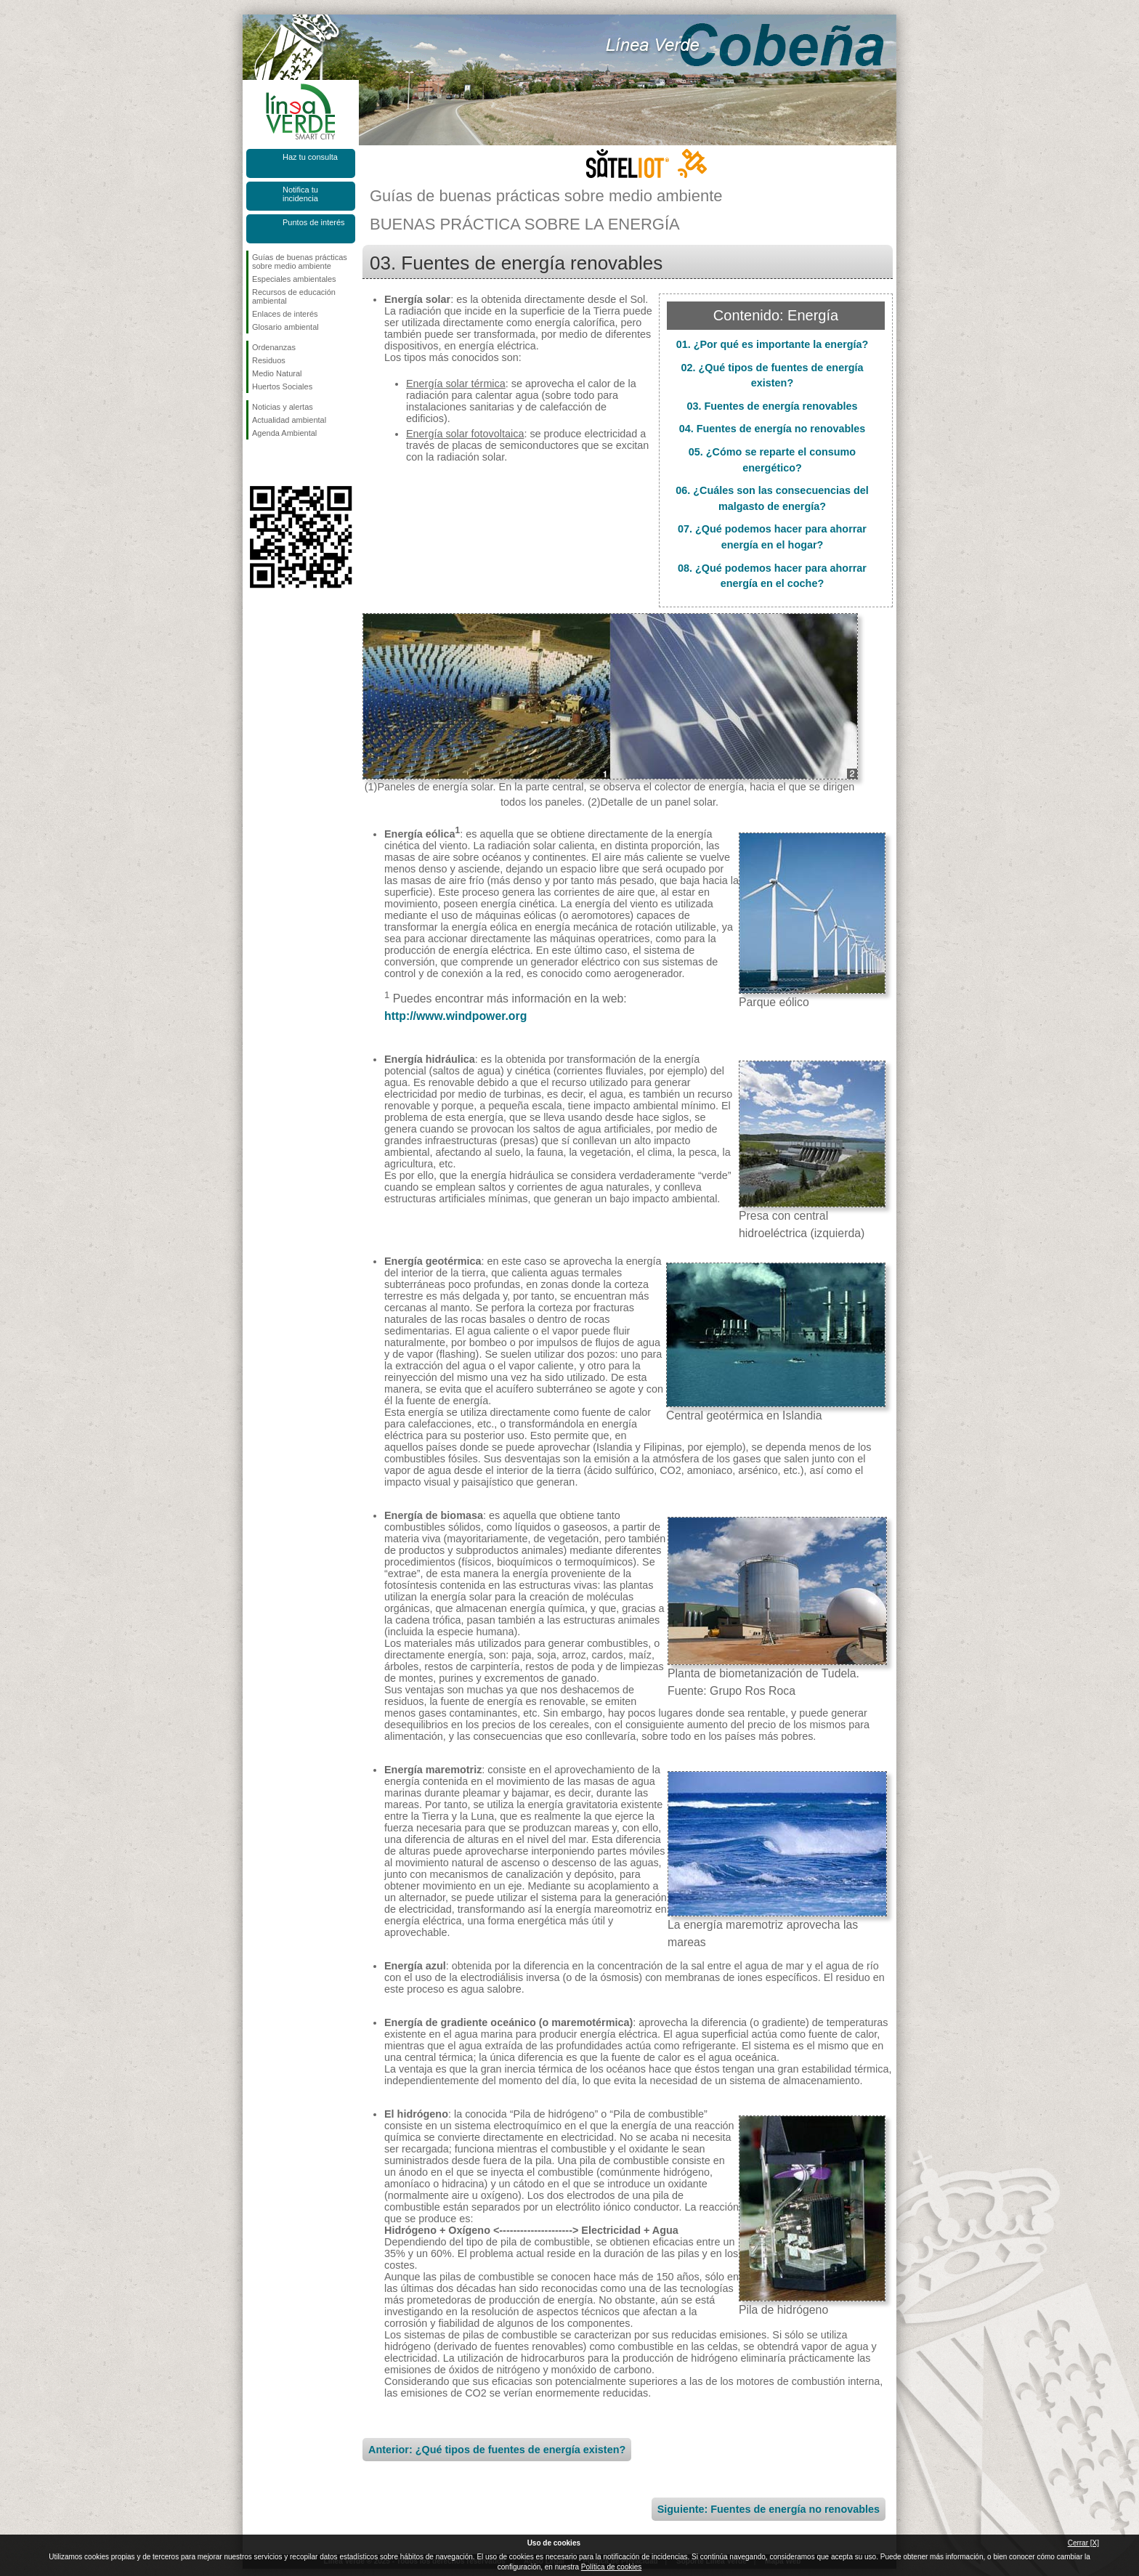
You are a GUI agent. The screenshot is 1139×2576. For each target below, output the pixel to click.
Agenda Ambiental (284, 433)
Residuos (268, 360)
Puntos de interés (314, 222)
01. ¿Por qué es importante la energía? (772, 344)
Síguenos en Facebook (255, 462)
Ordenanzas (274, 347)
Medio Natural (276, 373)
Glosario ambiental (285, 327)
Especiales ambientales (294, 279)
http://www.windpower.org (455, 1016)
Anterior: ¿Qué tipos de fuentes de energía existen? (496, 2449)
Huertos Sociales (282, 386)
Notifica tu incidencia (300, 194)
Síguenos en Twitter (279, 462)
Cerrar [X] (1083, 2543)
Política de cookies (611, 2567)
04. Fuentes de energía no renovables (772, 428)
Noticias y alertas (282, 406)
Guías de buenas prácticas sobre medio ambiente (299, 261)
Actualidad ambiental (289, 420)
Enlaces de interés (285, 313)
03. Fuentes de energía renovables (771, 406)
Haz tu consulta (310, 157)
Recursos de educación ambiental (294, 296)
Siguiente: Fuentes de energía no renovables (768, 2509)
